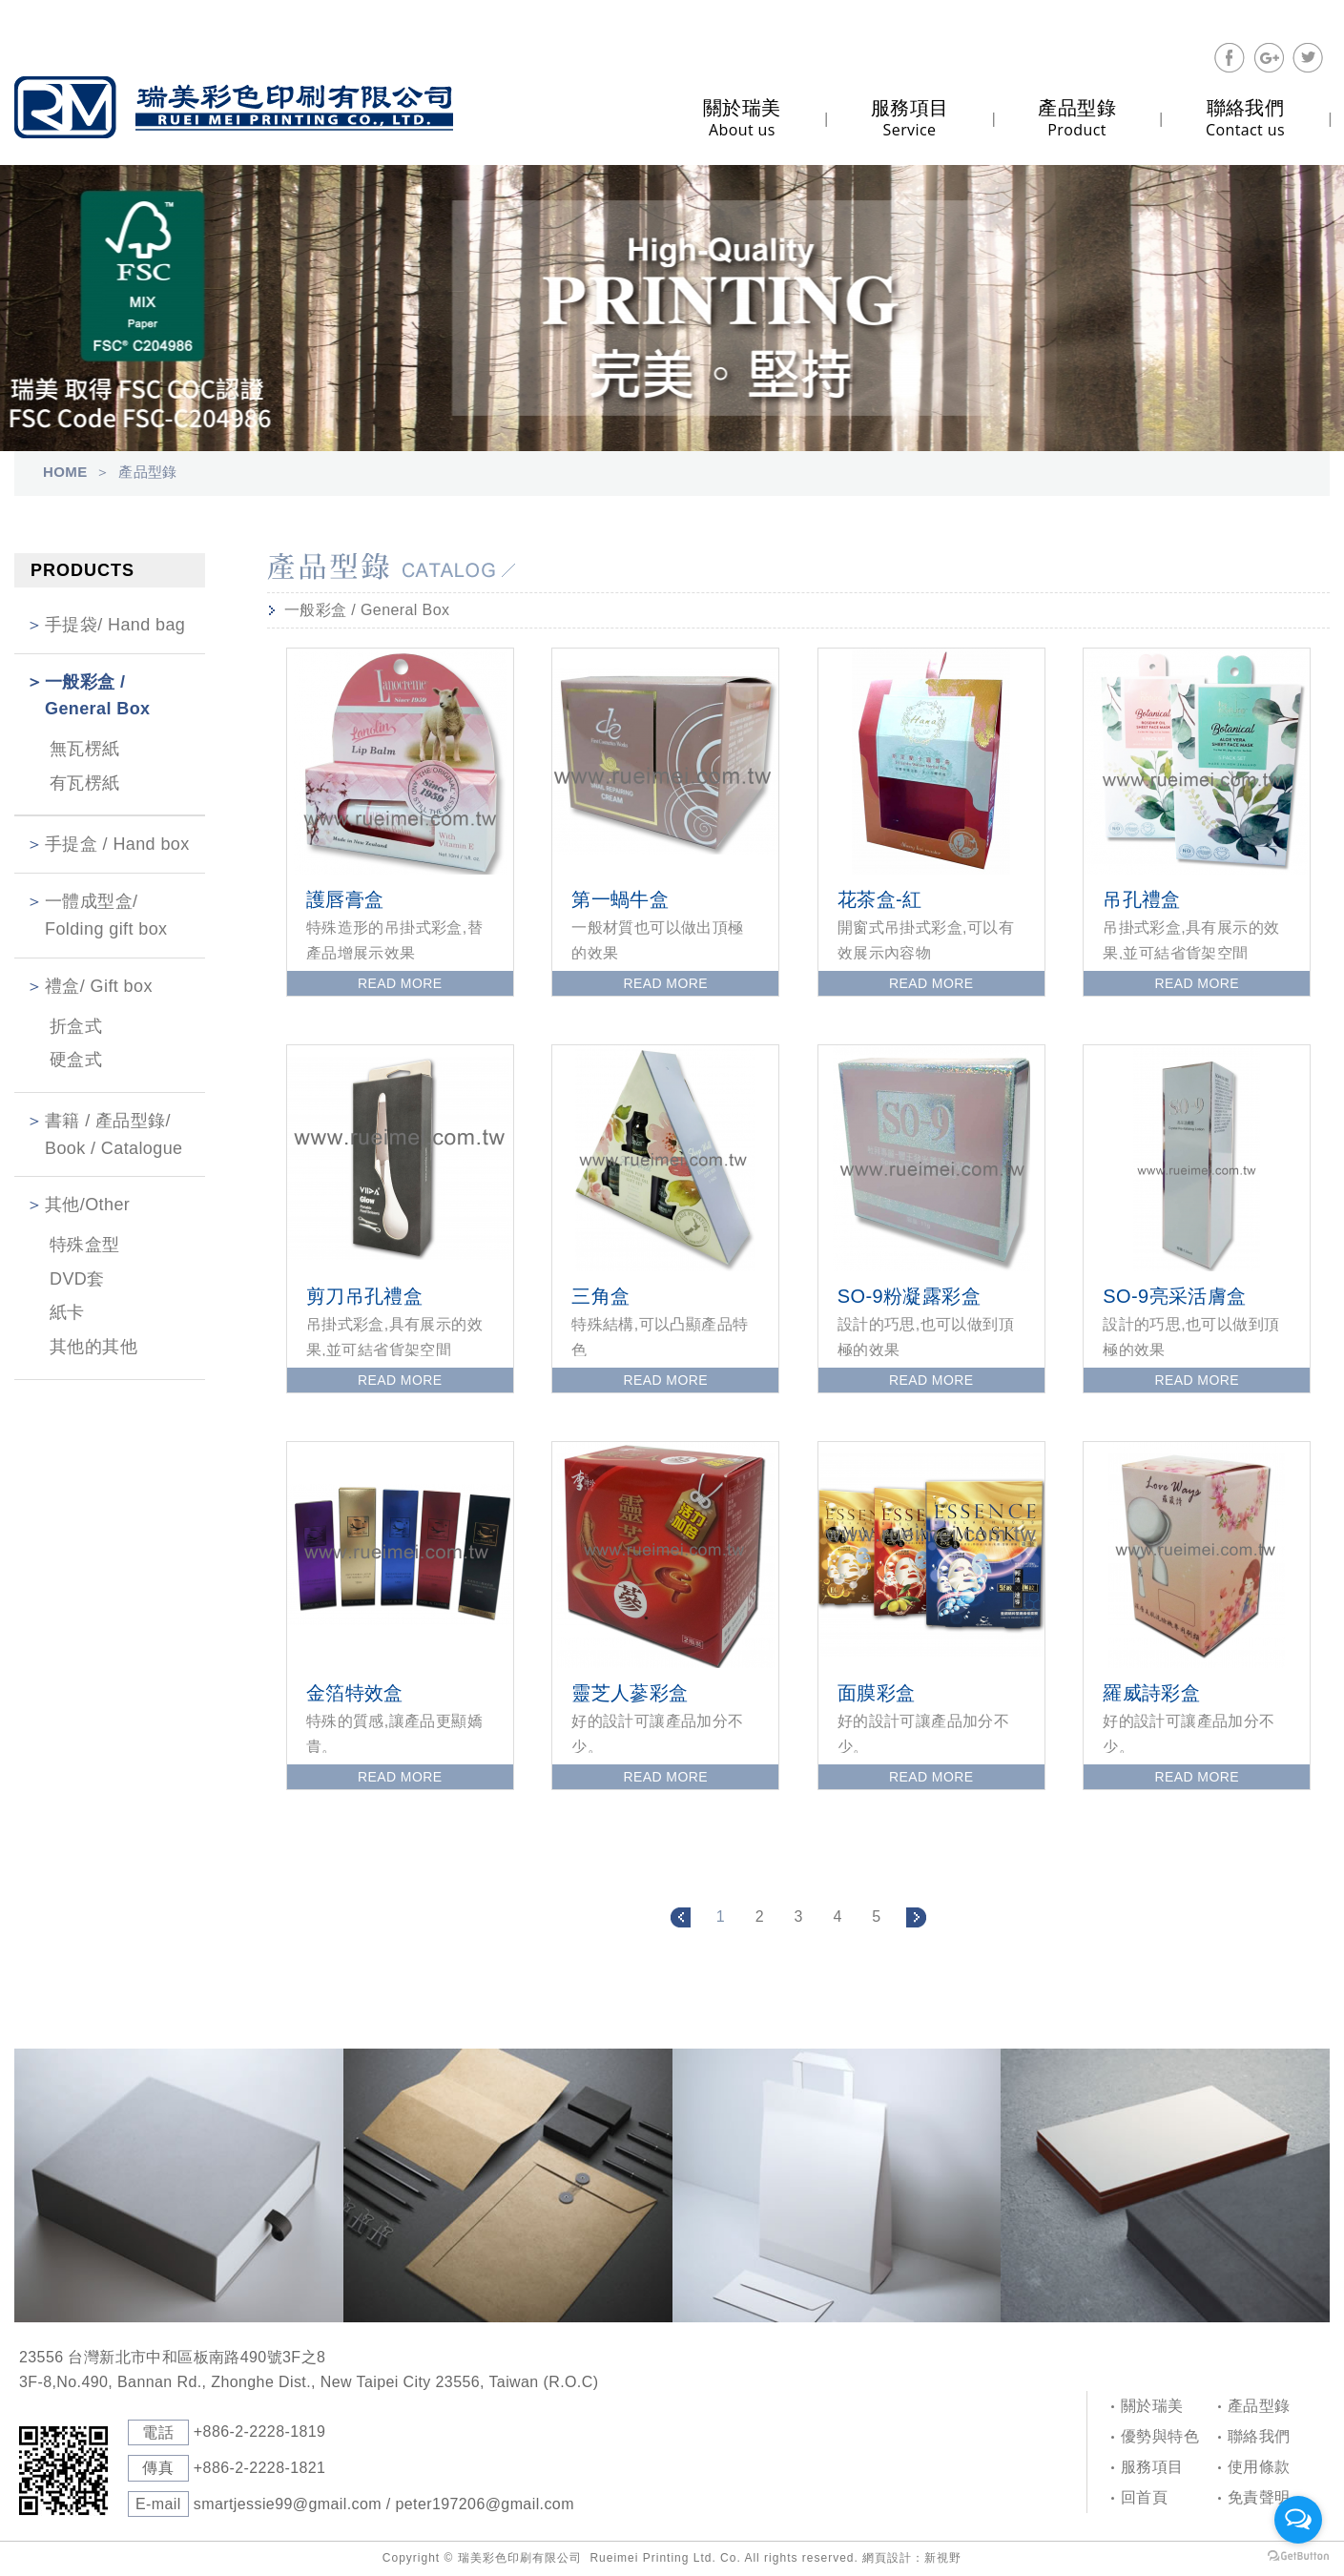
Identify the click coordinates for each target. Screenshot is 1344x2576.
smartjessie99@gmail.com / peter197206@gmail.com (384, 2504)
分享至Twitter (1307, 58)
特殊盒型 (85, 1244)
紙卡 (67, 1312)
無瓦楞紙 (85, 748)
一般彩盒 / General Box (97, 695)
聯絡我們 (1259, 2436)
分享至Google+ (1268, 58)
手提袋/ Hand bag (115, 624)
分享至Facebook (1229, 58)
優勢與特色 (1160, 2436)
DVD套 (77, 1278)
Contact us (1245, 117)
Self (233, 107)
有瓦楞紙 (85, 783)
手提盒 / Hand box (117, 844)
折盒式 (76, 1026)
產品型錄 (1259, 2406)
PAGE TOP (1257, 2041)
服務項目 (1152, 2467)
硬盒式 (76, 1059)
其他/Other (87, 1204)
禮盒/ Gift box (99, 986)
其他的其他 (93, 1346)
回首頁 (1144, 2497)
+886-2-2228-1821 (260, 2468)
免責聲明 (1259, 2497)
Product (1077, 117)
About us (742, 117)
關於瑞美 (1152, 2406)
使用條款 (1259, 2467)
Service (910, 117)
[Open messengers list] (1298, 2520)
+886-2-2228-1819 (260, 2431)
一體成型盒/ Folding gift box (106, 915)
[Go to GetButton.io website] (1298, 2556)
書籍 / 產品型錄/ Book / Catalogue (114, 1134)
